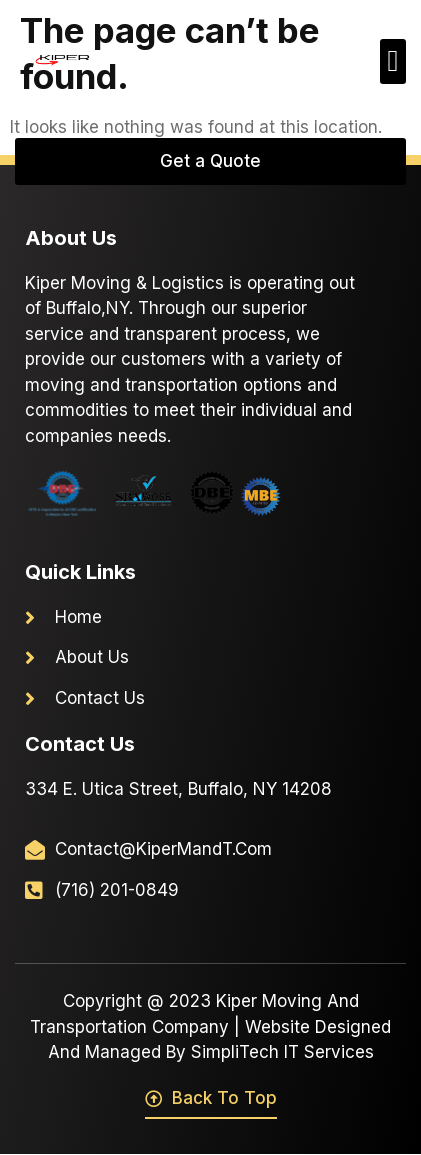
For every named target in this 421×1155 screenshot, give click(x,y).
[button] (393, 61)
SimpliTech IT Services (282, 1052)
